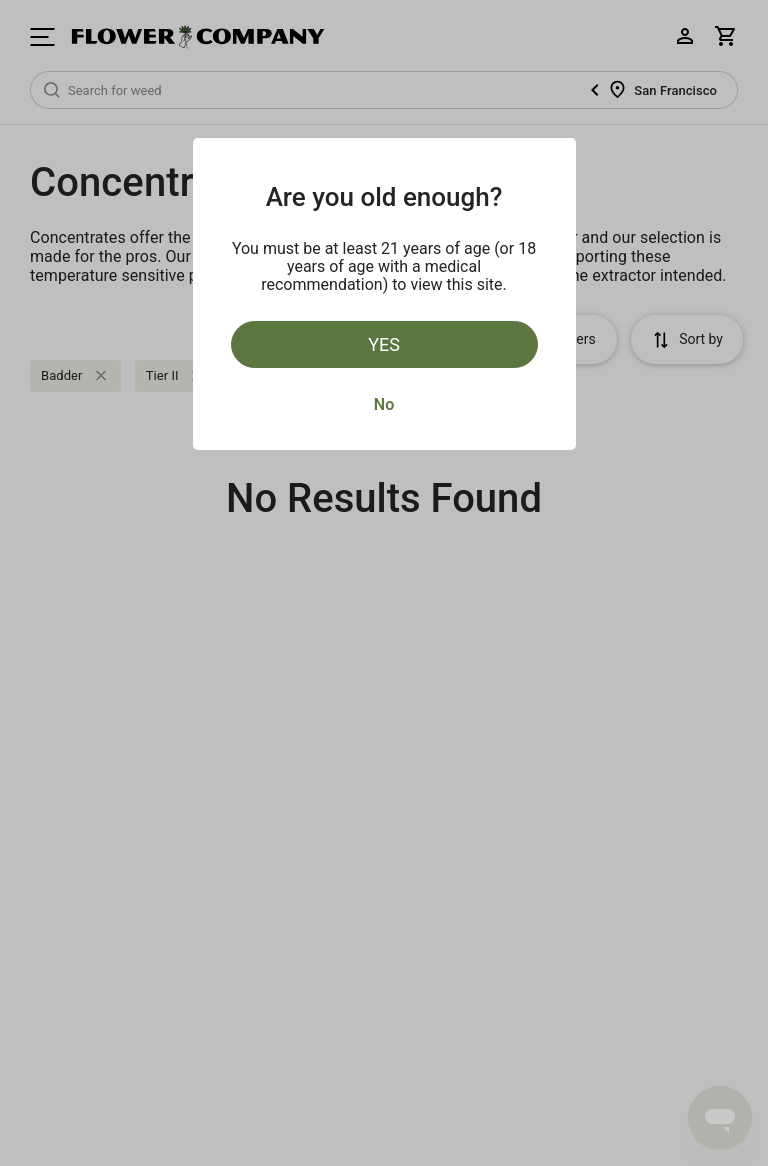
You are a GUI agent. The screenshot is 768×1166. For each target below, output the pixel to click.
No (384, 404)
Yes (384, 344)
